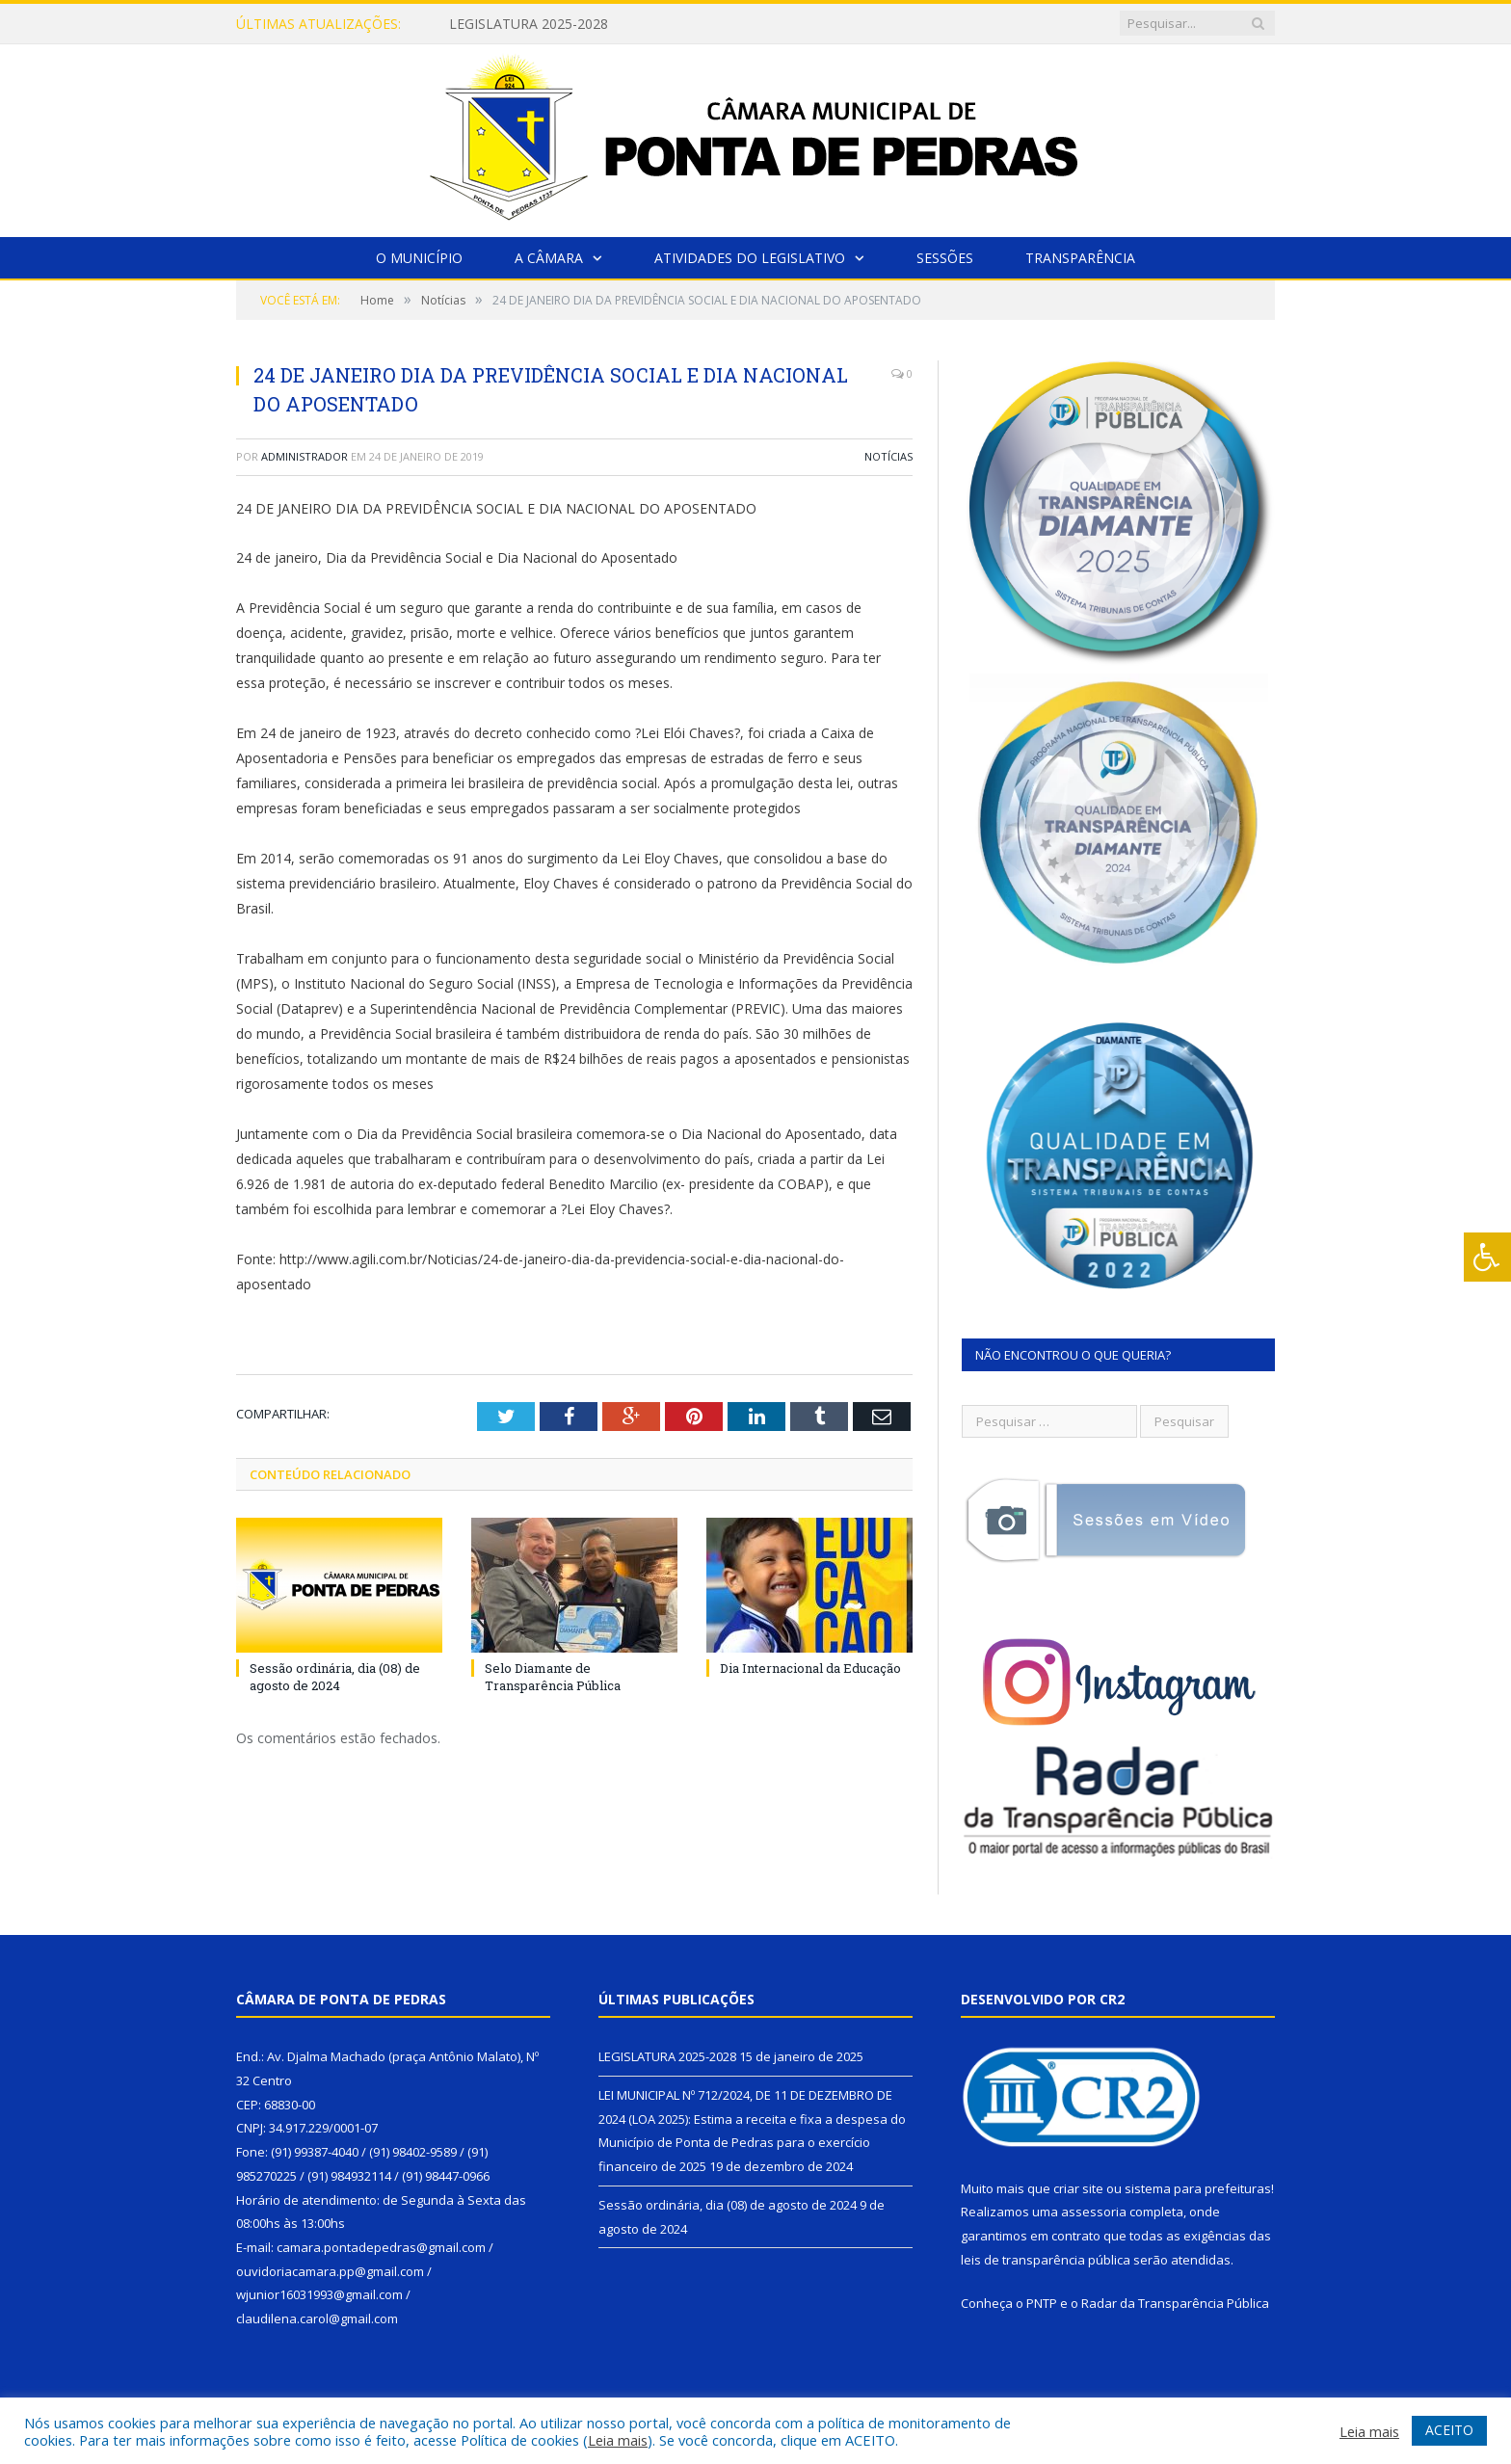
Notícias (888, 456)
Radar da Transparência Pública (1175, 2303)
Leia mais (618, 2440)
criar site (1078, 2188)
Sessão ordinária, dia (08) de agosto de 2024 (335, 1676)
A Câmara (549, 258)
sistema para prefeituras (1198, 2188)
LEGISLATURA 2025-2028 (528, 24)
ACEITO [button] (1449, 2430)
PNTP (1041, 2303)
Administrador (304, 456)
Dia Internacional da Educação (810, 1668)
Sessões (944, 258)
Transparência (1080, 258)
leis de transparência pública (1045, 2259)
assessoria (1094, 2211)
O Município (419, 258)
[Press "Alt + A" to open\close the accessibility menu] (1487, 1257)
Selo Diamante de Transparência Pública (554, 1676)
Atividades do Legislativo (749, 258)
